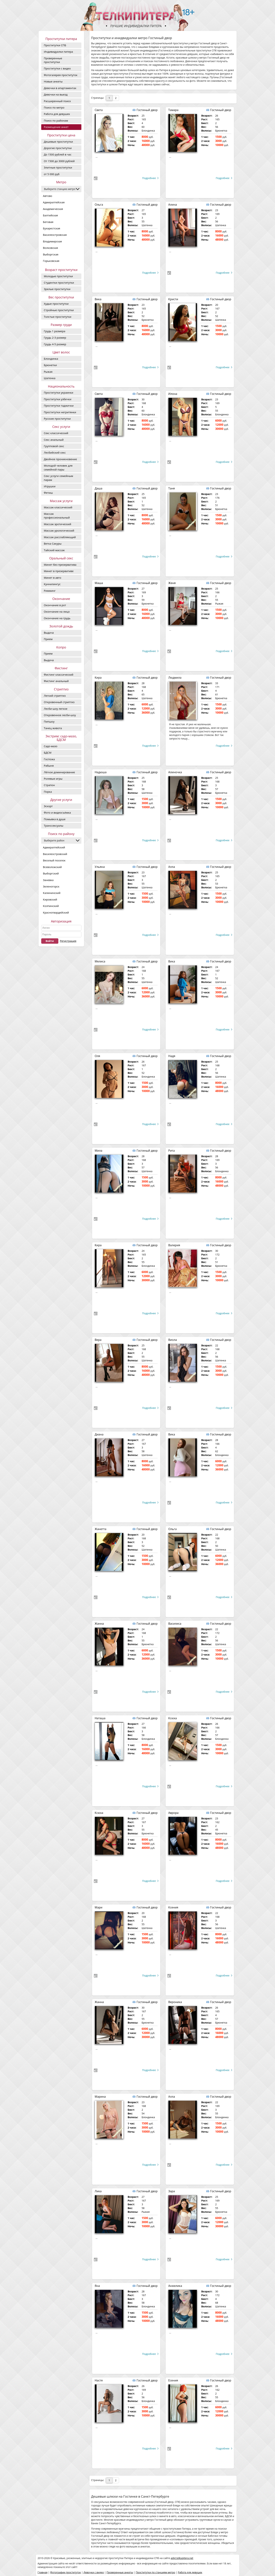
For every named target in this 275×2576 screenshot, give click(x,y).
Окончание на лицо (57, 611)
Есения (173, 2380)
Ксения (173, 1907)
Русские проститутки (57, 418)
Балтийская (50, 215)
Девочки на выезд (56, 94)
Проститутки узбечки (57, 399)
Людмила (174, 678)
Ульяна (100, 867)
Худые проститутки (56, 303)
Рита (171, 1151)
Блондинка (51, 358)
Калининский (51, 893)
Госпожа (49, 759)
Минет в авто (52, 577)
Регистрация (68, 941)
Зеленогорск (51, 886)
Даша (98, 488)
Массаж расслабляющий (60, 537)
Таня (171, 488)
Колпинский (51, 906)
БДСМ (47, 752)
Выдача (49, 632)
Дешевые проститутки (58, 141)
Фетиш (48, 492)
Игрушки (49, 486)
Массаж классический (58, 507)
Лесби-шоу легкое (55, 708)
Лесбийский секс (55, 452)
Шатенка (49, 378)
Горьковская (51, 261)
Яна (97, 2286)
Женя (172, 583)
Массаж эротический (57, 524)
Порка (48, 791)
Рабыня (49, 765)
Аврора (173, 1813)
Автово (47, 196)
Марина (100, 2097)
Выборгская (50, 254)
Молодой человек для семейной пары (58, 467)
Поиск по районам (56, 120)
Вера (98, 1340)
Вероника (175, 2002)
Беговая (48, 222)
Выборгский (51, 873)
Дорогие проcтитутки (58, 148)
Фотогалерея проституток (60, 75)
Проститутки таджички (59, 405)
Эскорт (48, 806)
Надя (171, 1056)
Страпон (49, 785)
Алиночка (175, 772)
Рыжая (48, 371)
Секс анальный (54, 439)
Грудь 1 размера (54, 331)
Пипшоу (49, 721)
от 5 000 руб (52, 174)
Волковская (50, 248)
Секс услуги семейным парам (58, 477)
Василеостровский (55, 854)
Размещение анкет (56, 127)
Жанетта (100, 1529)
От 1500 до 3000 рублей (59, 161)
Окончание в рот (55, 605)
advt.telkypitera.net (182, 2558)
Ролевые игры (53, 778)
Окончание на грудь (57, 618)
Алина (172, 205)
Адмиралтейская (54, 202)
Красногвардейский (56, 912)
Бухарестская (51, 228)
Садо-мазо (50, 746)
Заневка (48, 880)
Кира (98, 678)
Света (99, 110)
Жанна (99, 1624)
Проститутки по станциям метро (155, 2572)
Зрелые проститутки (57, 289)
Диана (99, 1434)
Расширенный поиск (57, 101)
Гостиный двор (147, 110)
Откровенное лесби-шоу (60, 715)
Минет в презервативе (59, 571)
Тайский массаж (54, 550)
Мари (98, 1907)
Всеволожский (52, 867)
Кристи (173, 299)
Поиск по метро (54, 107)
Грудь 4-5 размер (55, 344)
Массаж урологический (59, 530)
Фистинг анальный (56, 681)
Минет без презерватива (60, 564)
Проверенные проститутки (53, 60)
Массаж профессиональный (57, 515)
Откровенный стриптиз (59, 702)
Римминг (50, 590)
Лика (98, 2191)
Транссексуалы (53, 825)
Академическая (53, 209)
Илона (172, 394)
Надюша (101, 772)
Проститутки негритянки (60, 412)
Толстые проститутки (57, 316)
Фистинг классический (58, 674)
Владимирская (52, 241)
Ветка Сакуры (53, 543)
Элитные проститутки (58, 167)
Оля (97, 1056)
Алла (171, 867)
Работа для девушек (57, 114)
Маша (99, 583)
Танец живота (53, 728)
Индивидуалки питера (58, 51)
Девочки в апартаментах (60, 88)
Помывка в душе (54, 819)
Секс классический (56, 433)
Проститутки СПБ (55, 45)
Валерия (174, 1245)
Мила (98, 1151)
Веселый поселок (54, 860)
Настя (99, 2380)
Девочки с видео (94, 2572)
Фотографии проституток (65, 2572)
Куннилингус (52, 584)
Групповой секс (54, 446)
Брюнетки (50, 365)
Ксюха (172, 1718)
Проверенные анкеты (120, 2572)
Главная (43, 2572)
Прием (48, 639)
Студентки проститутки (59, 282)
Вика (98, 299)
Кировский (50, 899)
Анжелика (175, 2286)
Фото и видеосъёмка (57, 812)
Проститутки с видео (57, 68)
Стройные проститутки (59, 310)
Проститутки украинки (58, 392)
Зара (171, 2191)
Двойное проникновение (60, 459)
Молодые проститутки (58, 276)
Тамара (173, 110)
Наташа (100, 1718)
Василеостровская (55, 235)
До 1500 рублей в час (58, 154)
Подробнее (149, 178)
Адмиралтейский (54, 847)
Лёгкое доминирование (59, 772)
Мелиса (100, 961)
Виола (172, 1340)
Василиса (174, 1624)
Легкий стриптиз (55, 695)
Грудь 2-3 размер (55, 337)
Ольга (99, 205)
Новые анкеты (53, 81)
